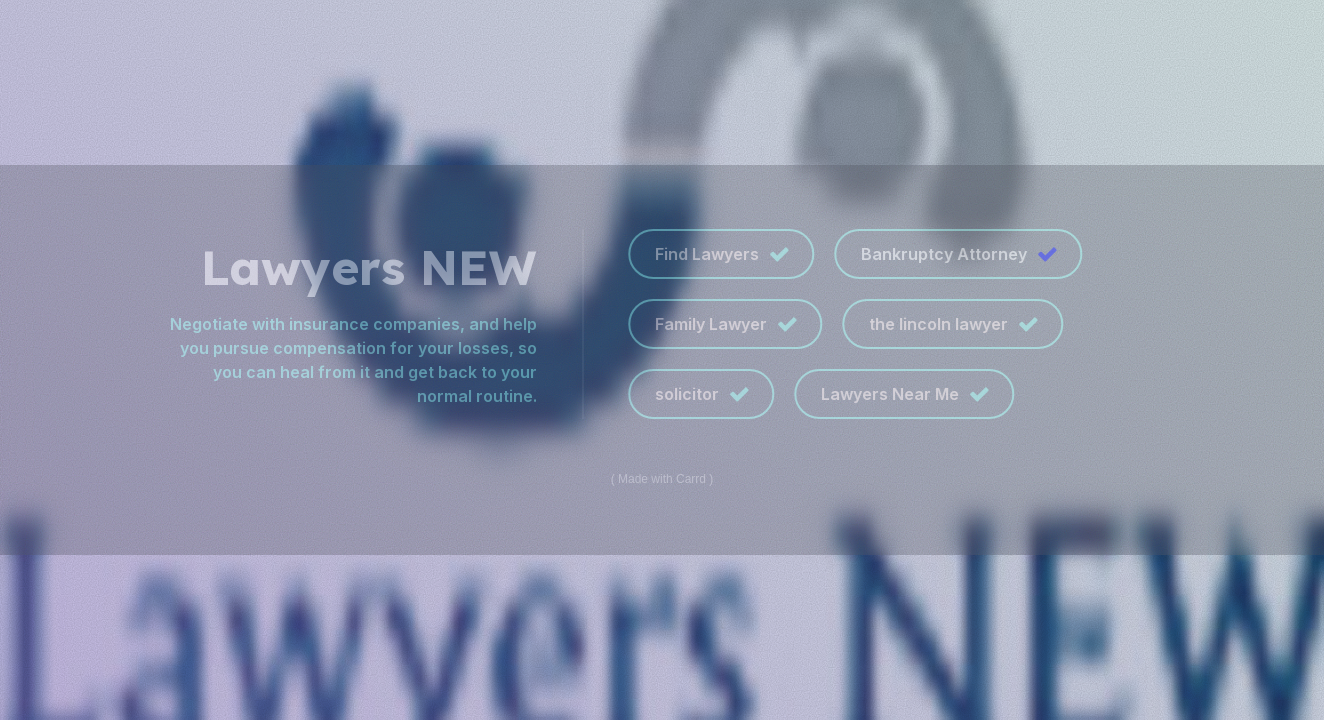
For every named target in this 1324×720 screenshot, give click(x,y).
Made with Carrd (662, 479)
